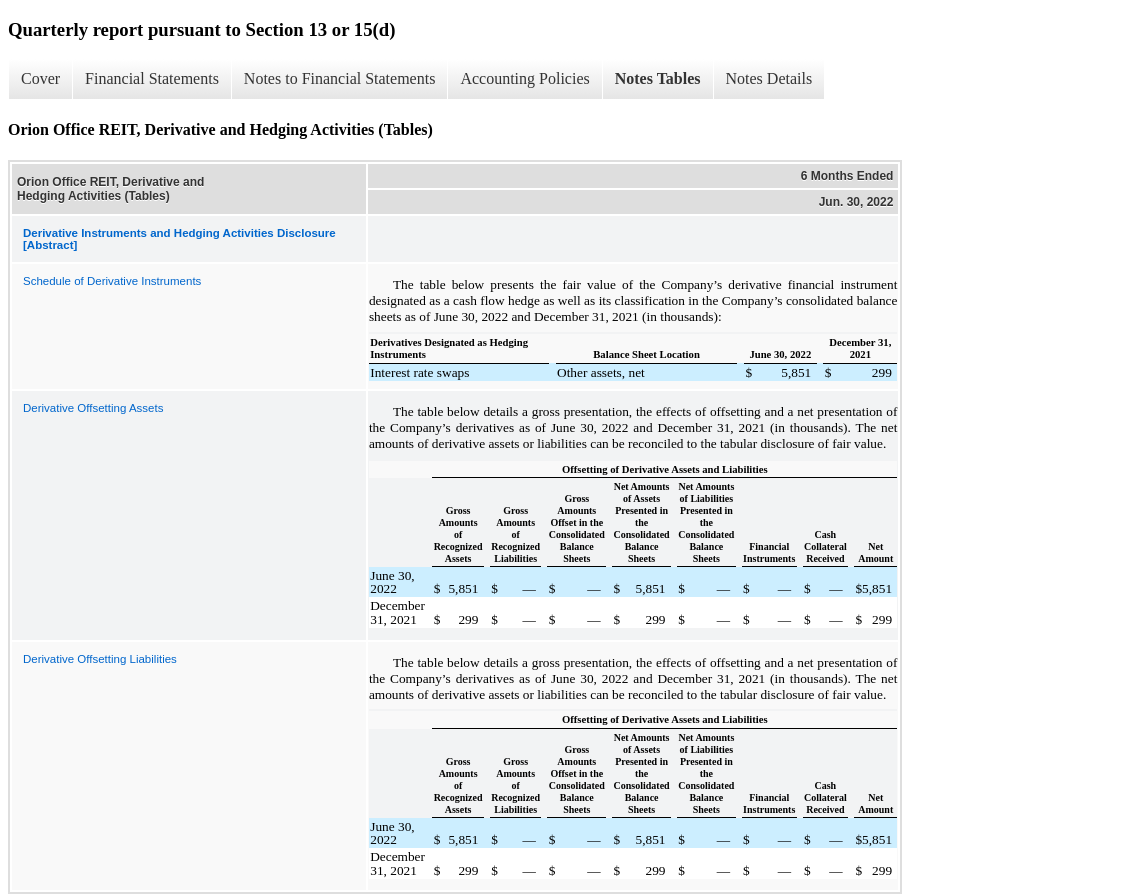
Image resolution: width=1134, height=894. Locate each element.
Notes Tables (658, 78)
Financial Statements (152, 78)
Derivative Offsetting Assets (93, 408)
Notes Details (769, 78)
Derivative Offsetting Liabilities (100, 659)
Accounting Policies (524, 78)
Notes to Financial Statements (340, 78)
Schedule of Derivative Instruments (112, 281)
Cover (40, 78)
